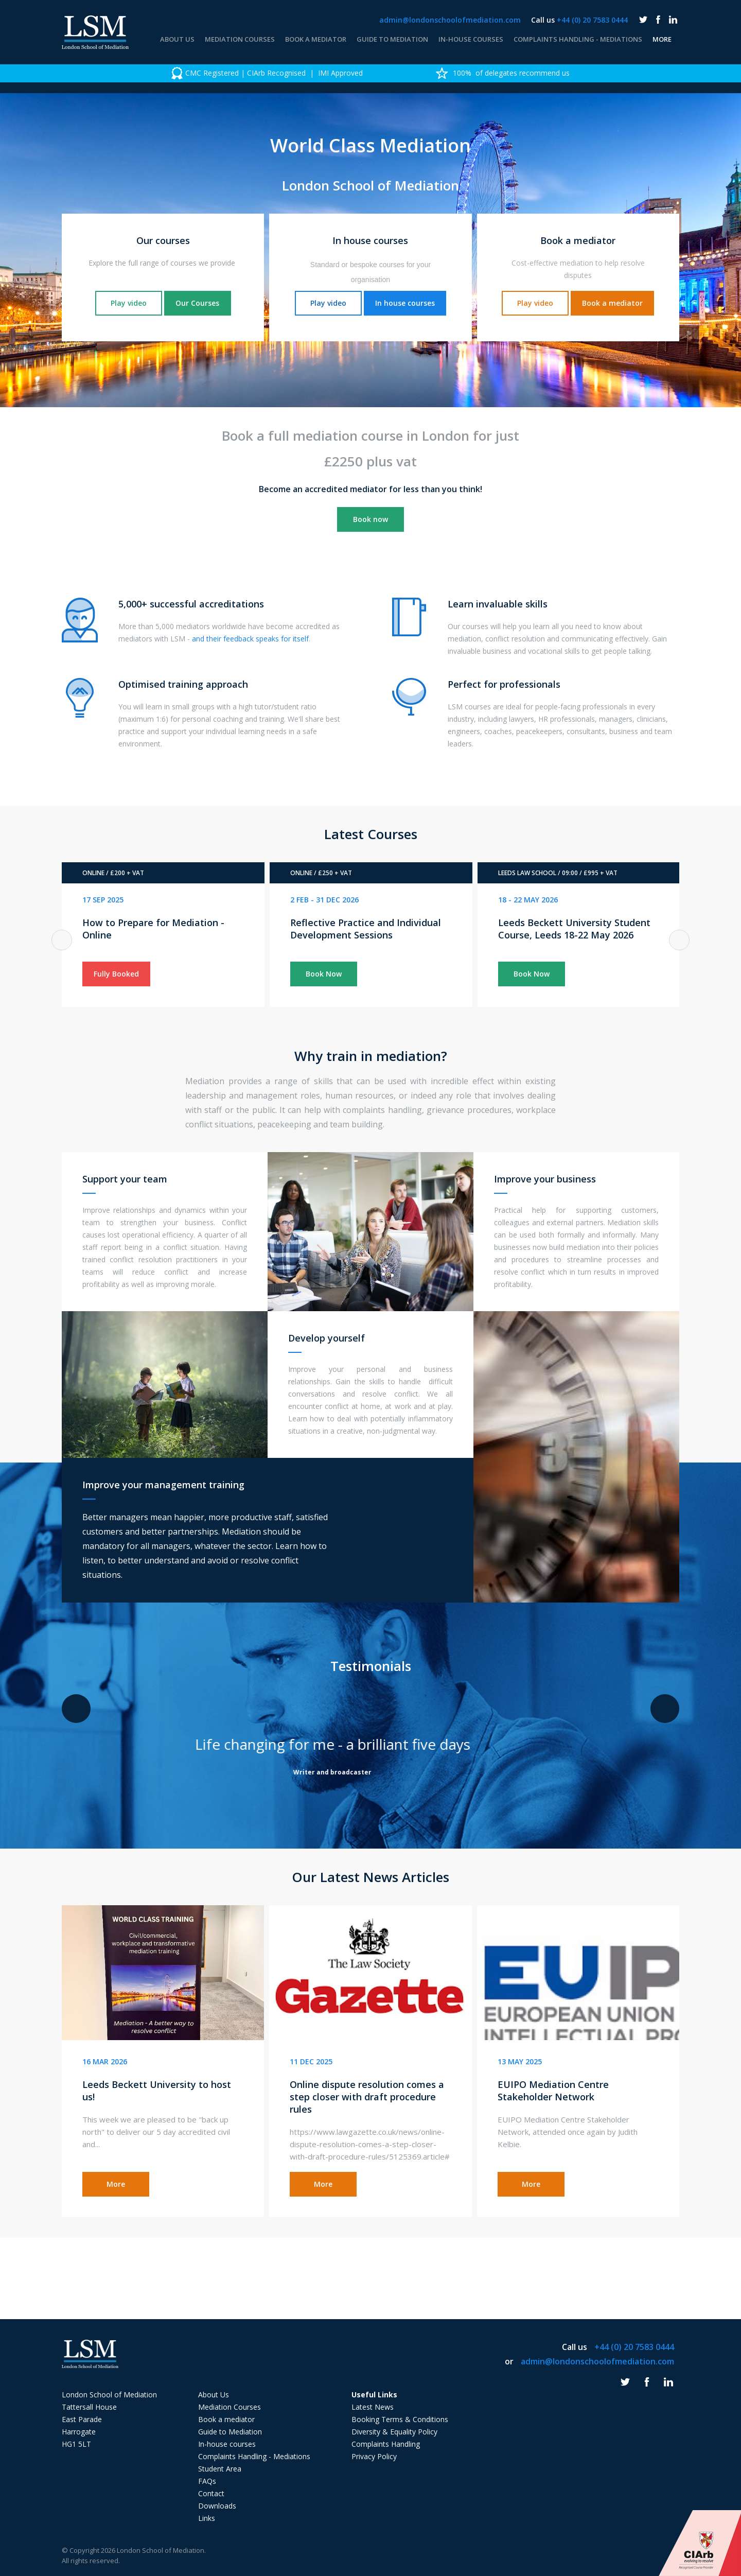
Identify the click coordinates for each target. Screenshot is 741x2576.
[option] (267, 73)
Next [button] (679, 940)
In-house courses (470, 39)
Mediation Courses (240, 39)
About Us (177, 39)
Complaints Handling (385, 2444)
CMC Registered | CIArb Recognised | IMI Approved (267, 73)
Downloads (217, 2506)
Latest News (372, 2407)
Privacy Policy (374, 2456)
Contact (211, 2493)
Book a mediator (315, 39)
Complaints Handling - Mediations (578, 39)
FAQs (207, 2481)
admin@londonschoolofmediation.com (450, 20)
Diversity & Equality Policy (394, 2431)
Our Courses (197, 303)
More (662, 39)
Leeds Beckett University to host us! (156, 2090)
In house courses (405, 303)
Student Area (219, 2469)
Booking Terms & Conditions (399, 2419)
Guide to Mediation (392, 39)
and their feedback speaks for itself (250, 638)
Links (206, 2518)
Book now (370, 519)
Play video (129, 303)
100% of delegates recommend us (503, 73)
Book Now (324, 974)
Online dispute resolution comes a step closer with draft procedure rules (367, 2096)
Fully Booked (116, 974)
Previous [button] (61, 940)
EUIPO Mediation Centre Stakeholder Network (553, 2090)
